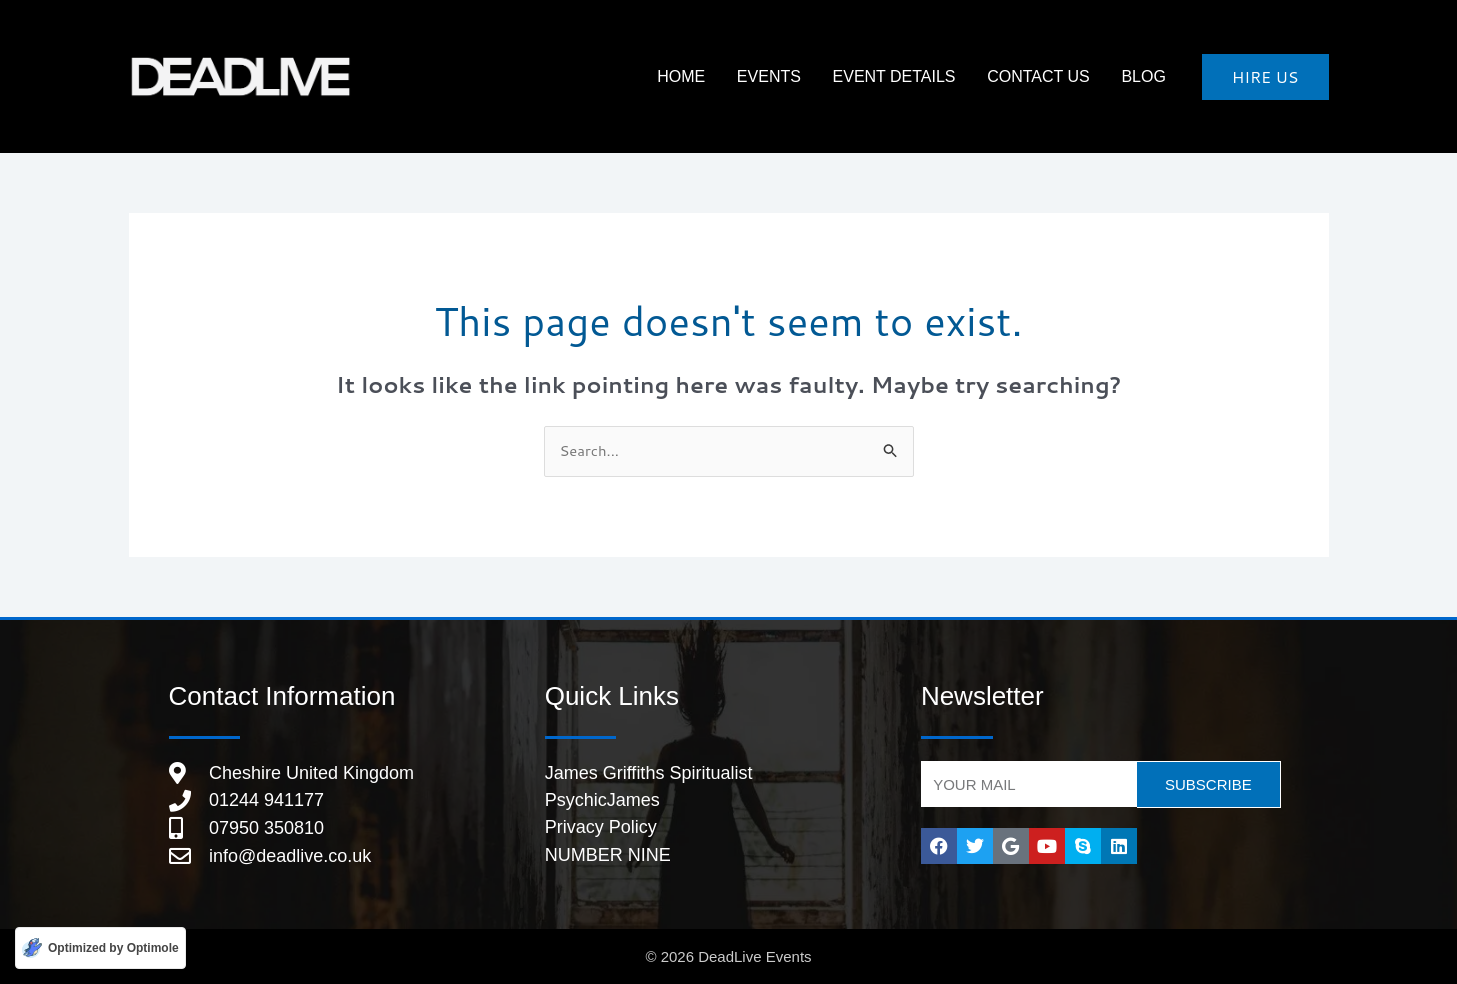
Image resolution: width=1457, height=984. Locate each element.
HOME (734, 76)
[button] (1265, 77)
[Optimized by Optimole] (100, 947)
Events (810, 76)
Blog (1149, 76)
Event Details (923, 76)
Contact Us (1056, 76)
